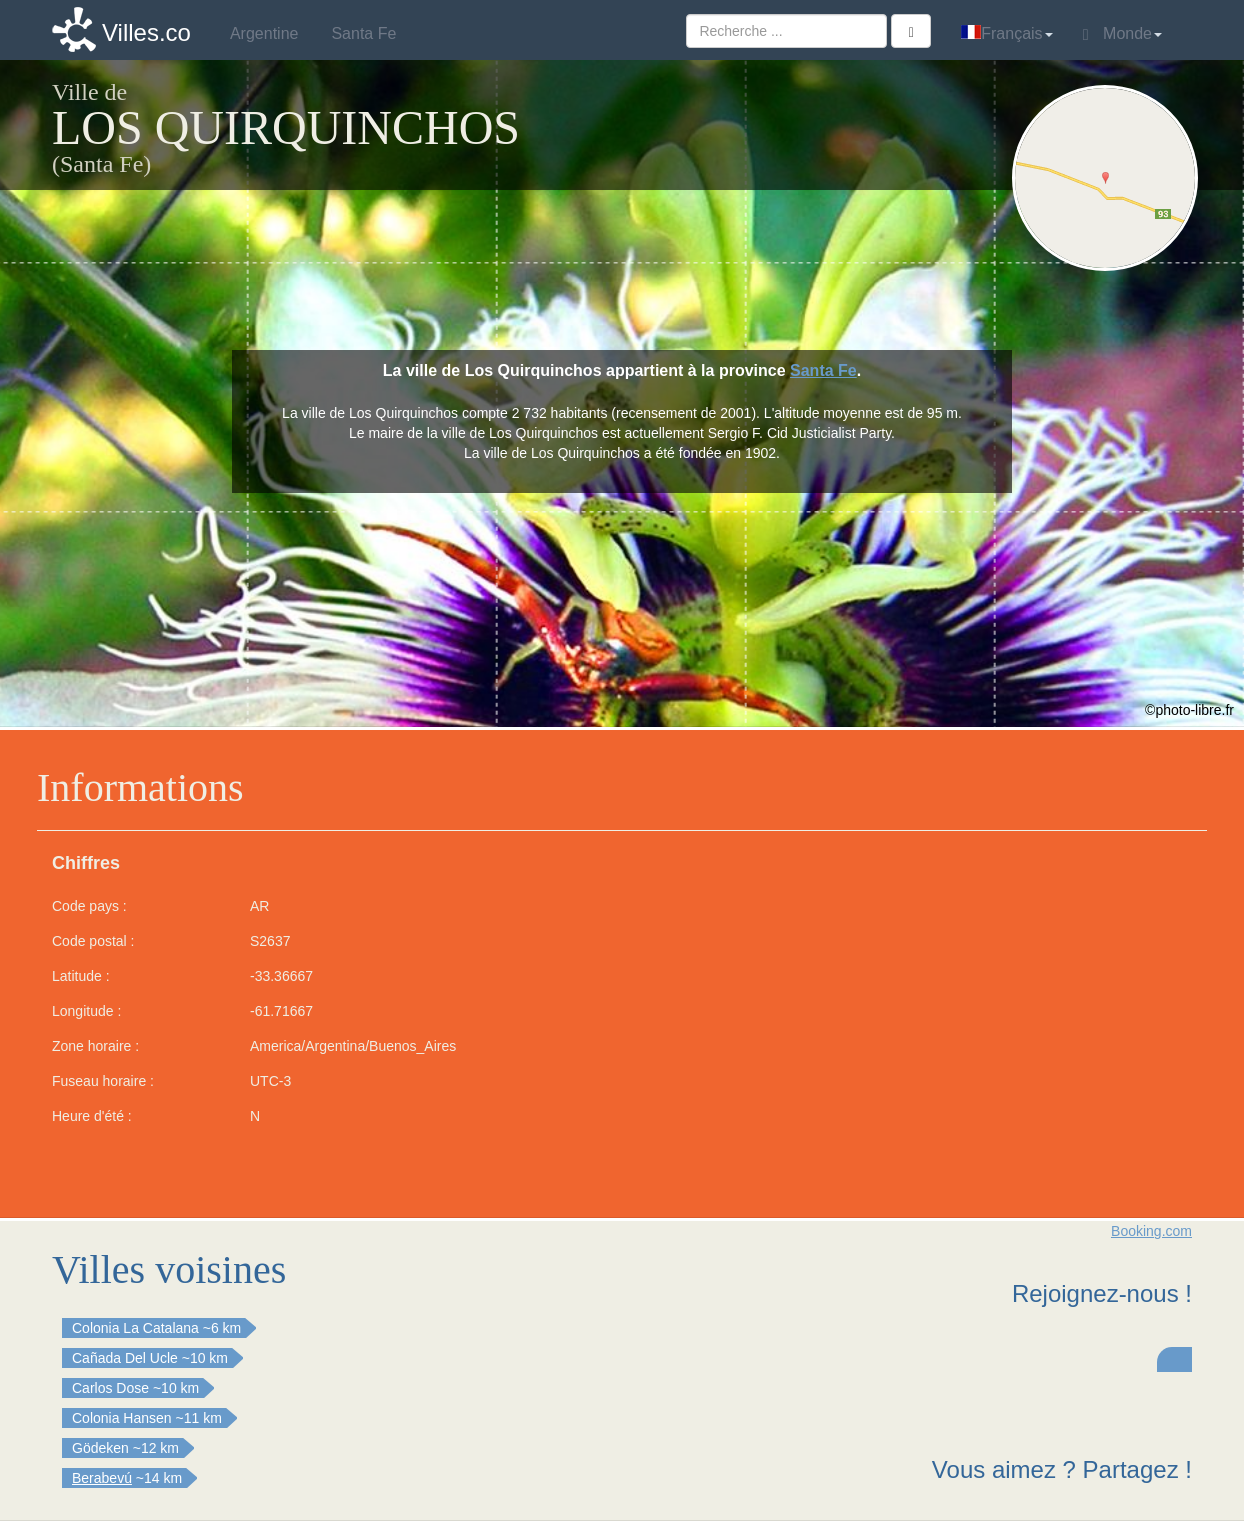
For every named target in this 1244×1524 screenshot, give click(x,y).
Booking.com (1151, 1231)
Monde (1122, 34)
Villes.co (146, 32)
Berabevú (102, 1478)
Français (1006, 33)
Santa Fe (823, 370)
